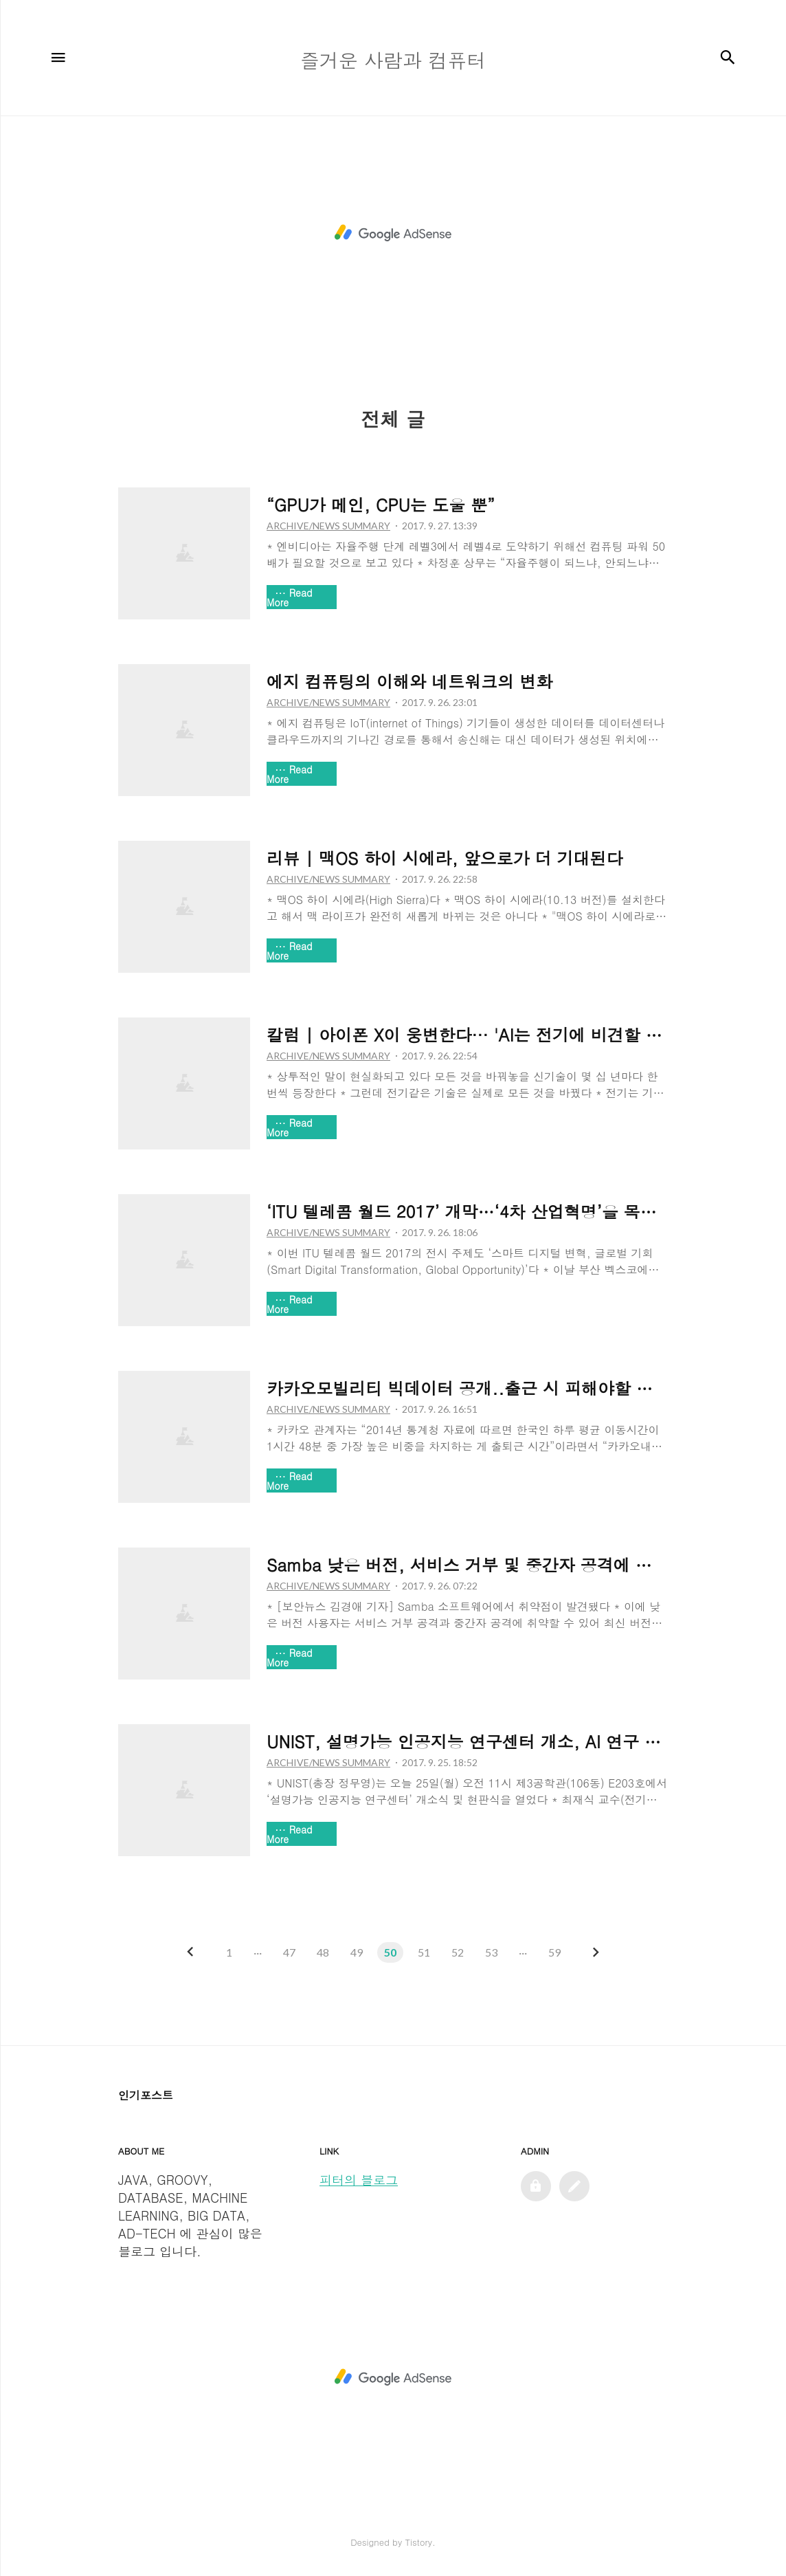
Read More (290, 597)
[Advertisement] (393, 233)
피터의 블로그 (358, 2179)
